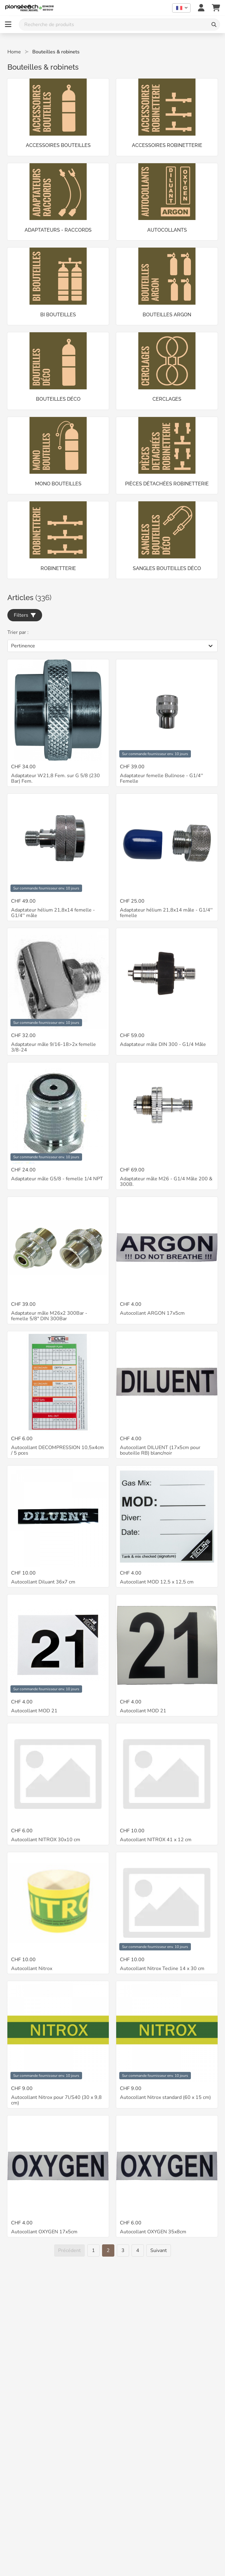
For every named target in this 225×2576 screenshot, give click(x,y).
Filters (25, 615)
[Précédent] (69, 2250)
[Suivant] (158, 2250)
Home (14, 51)
